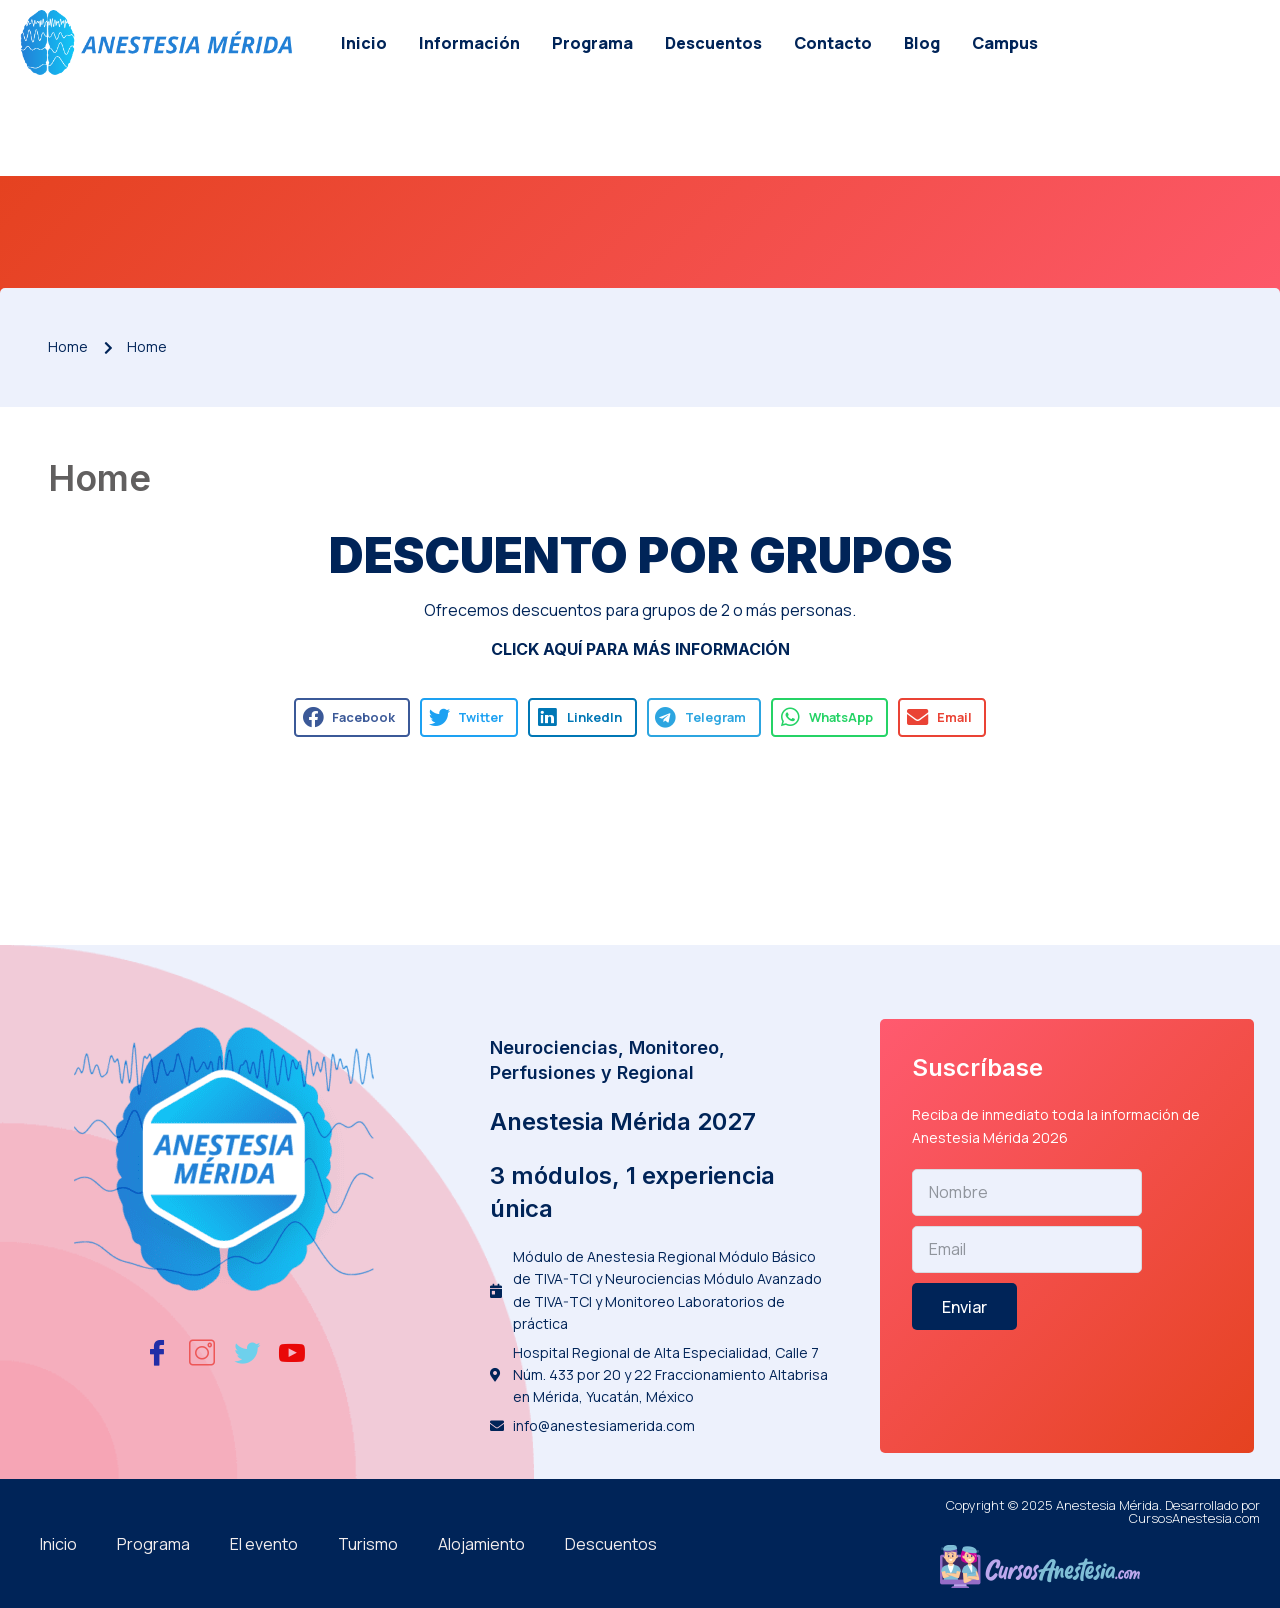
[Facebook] (157, 1352)
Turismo (368, 1544)
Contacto (833, 43)
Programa (592, 43)
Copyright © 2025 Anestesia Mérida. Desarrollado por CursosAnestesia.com (1103, 1511)
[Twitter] (247, 1352)
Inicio (364, 43)
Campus (1005, 43)
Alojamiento (481, 1544)
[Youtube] (292, 1352)
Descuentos (713, 43)
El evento (264, 1544)
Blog (922, 43)
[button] (352, 717)
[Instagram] (202, 1352)
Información (469, 43)
